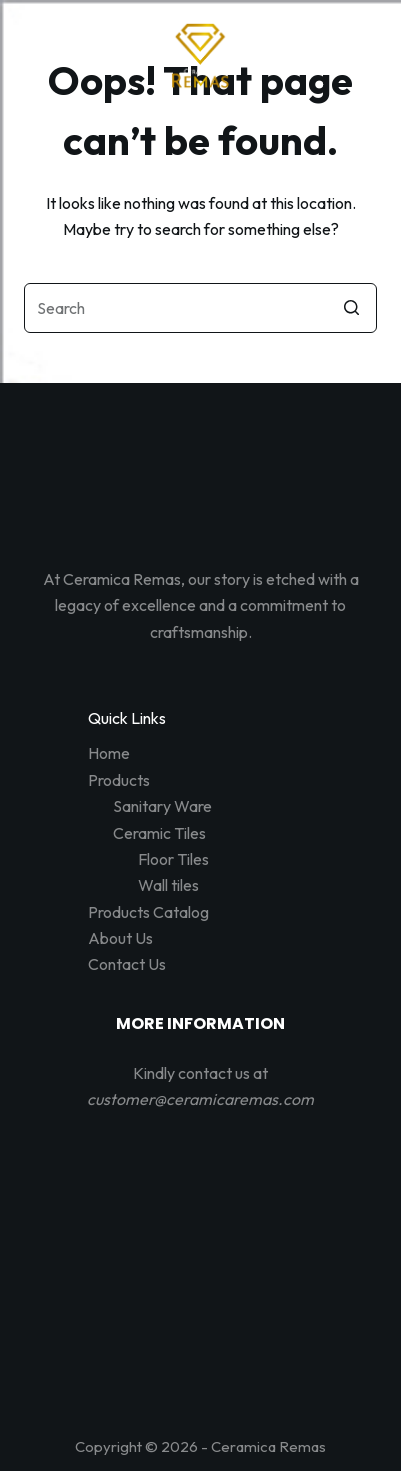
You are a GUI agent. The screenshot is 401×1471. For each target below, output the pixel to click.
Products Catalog (148, 912)
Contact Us (127, 964)
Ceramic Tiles (159, 833)
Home (109, 753)
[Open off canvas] (201, 127)
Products (119, 780)
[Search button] (352, 308)
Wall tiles (168, 885)
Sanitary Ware (162, 806)
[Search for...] (200, 308)
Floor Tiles (173, 859)
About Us (120, 938)
